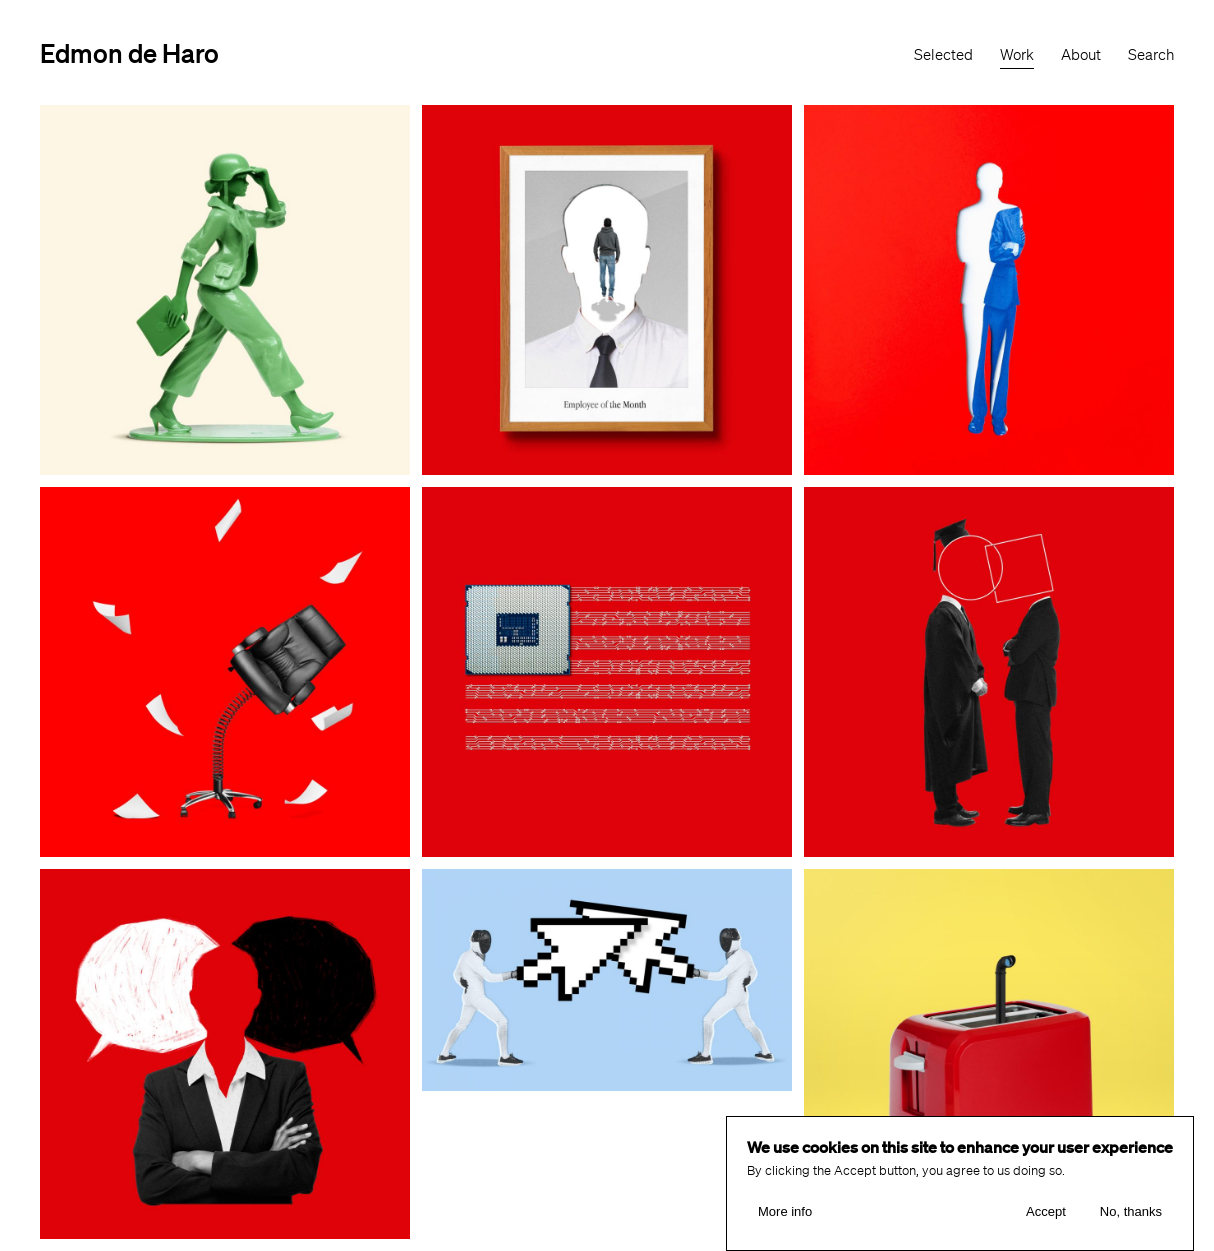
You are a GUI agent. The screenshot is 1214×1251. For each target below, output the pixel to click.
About (1081, 55)
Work (1017, 55)
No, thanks (1131, 1212)
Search (1151, 55)
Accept (1046, 1212)
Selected (943, 55)
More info (785, 1212)
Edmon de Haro (129, 52)
